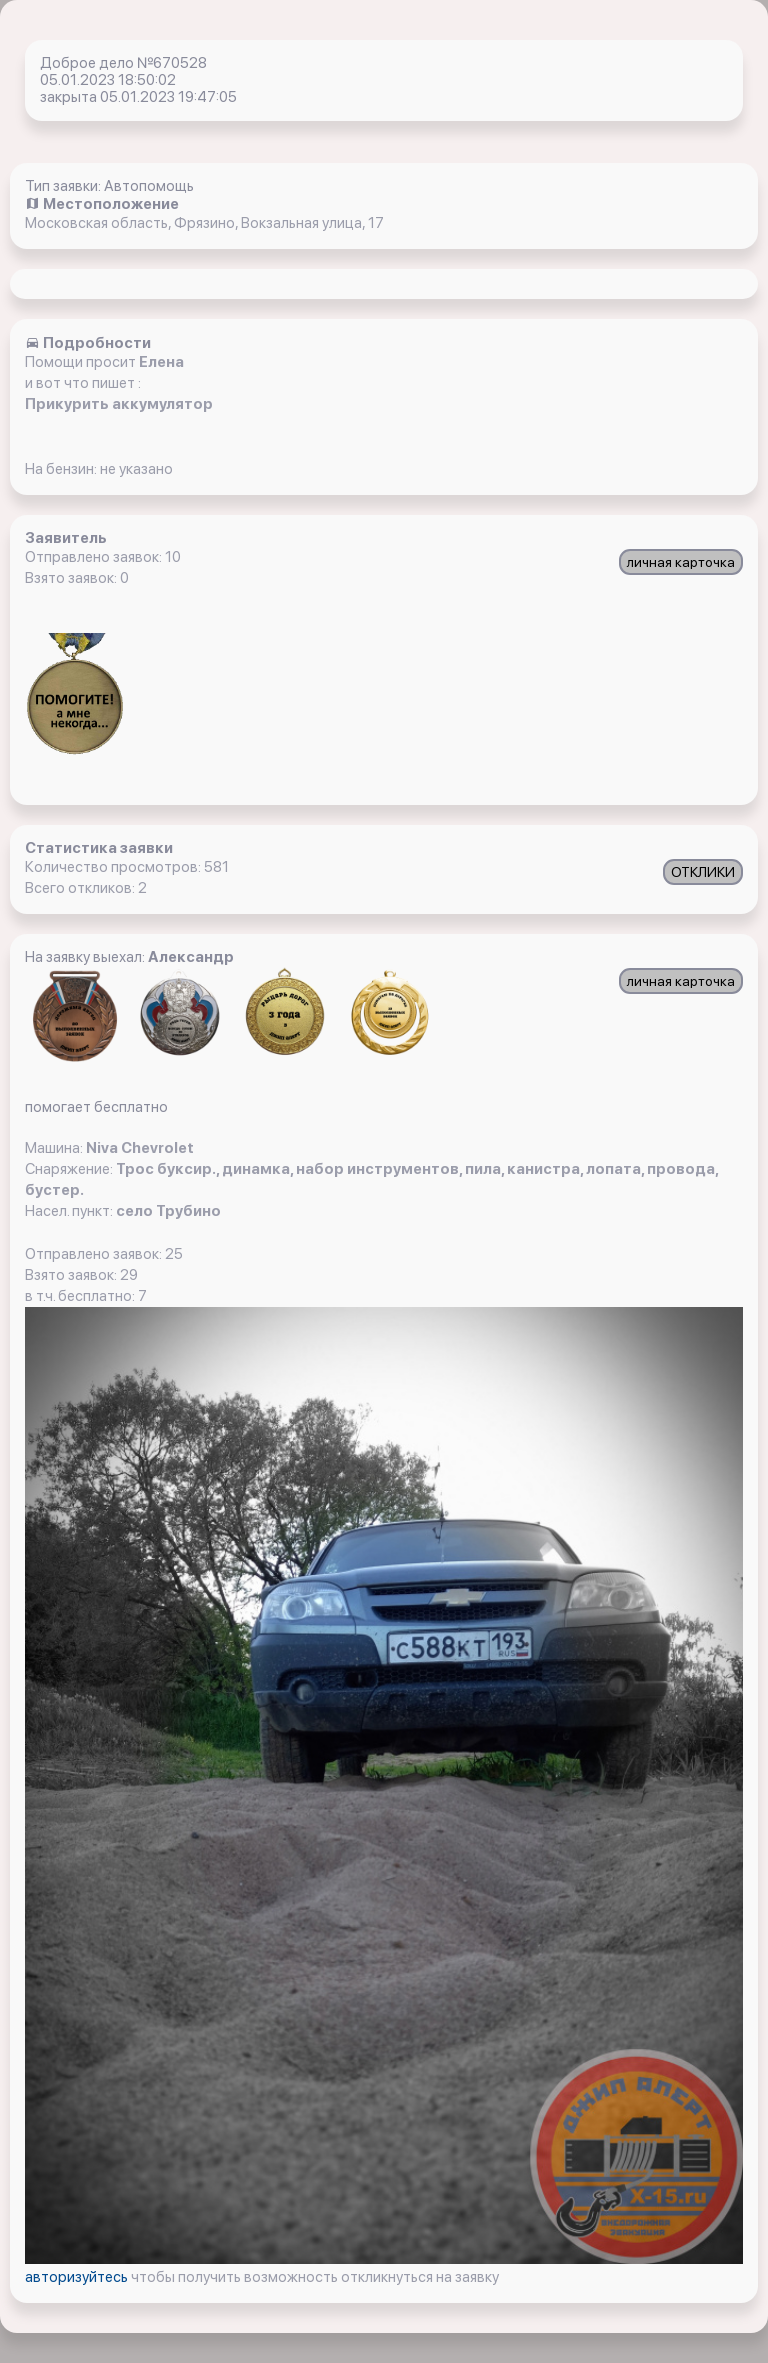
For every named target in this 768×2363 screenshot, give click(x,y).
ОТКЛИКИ (703, 872)
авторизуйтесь (78, 2277)
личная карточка (681, 562)
